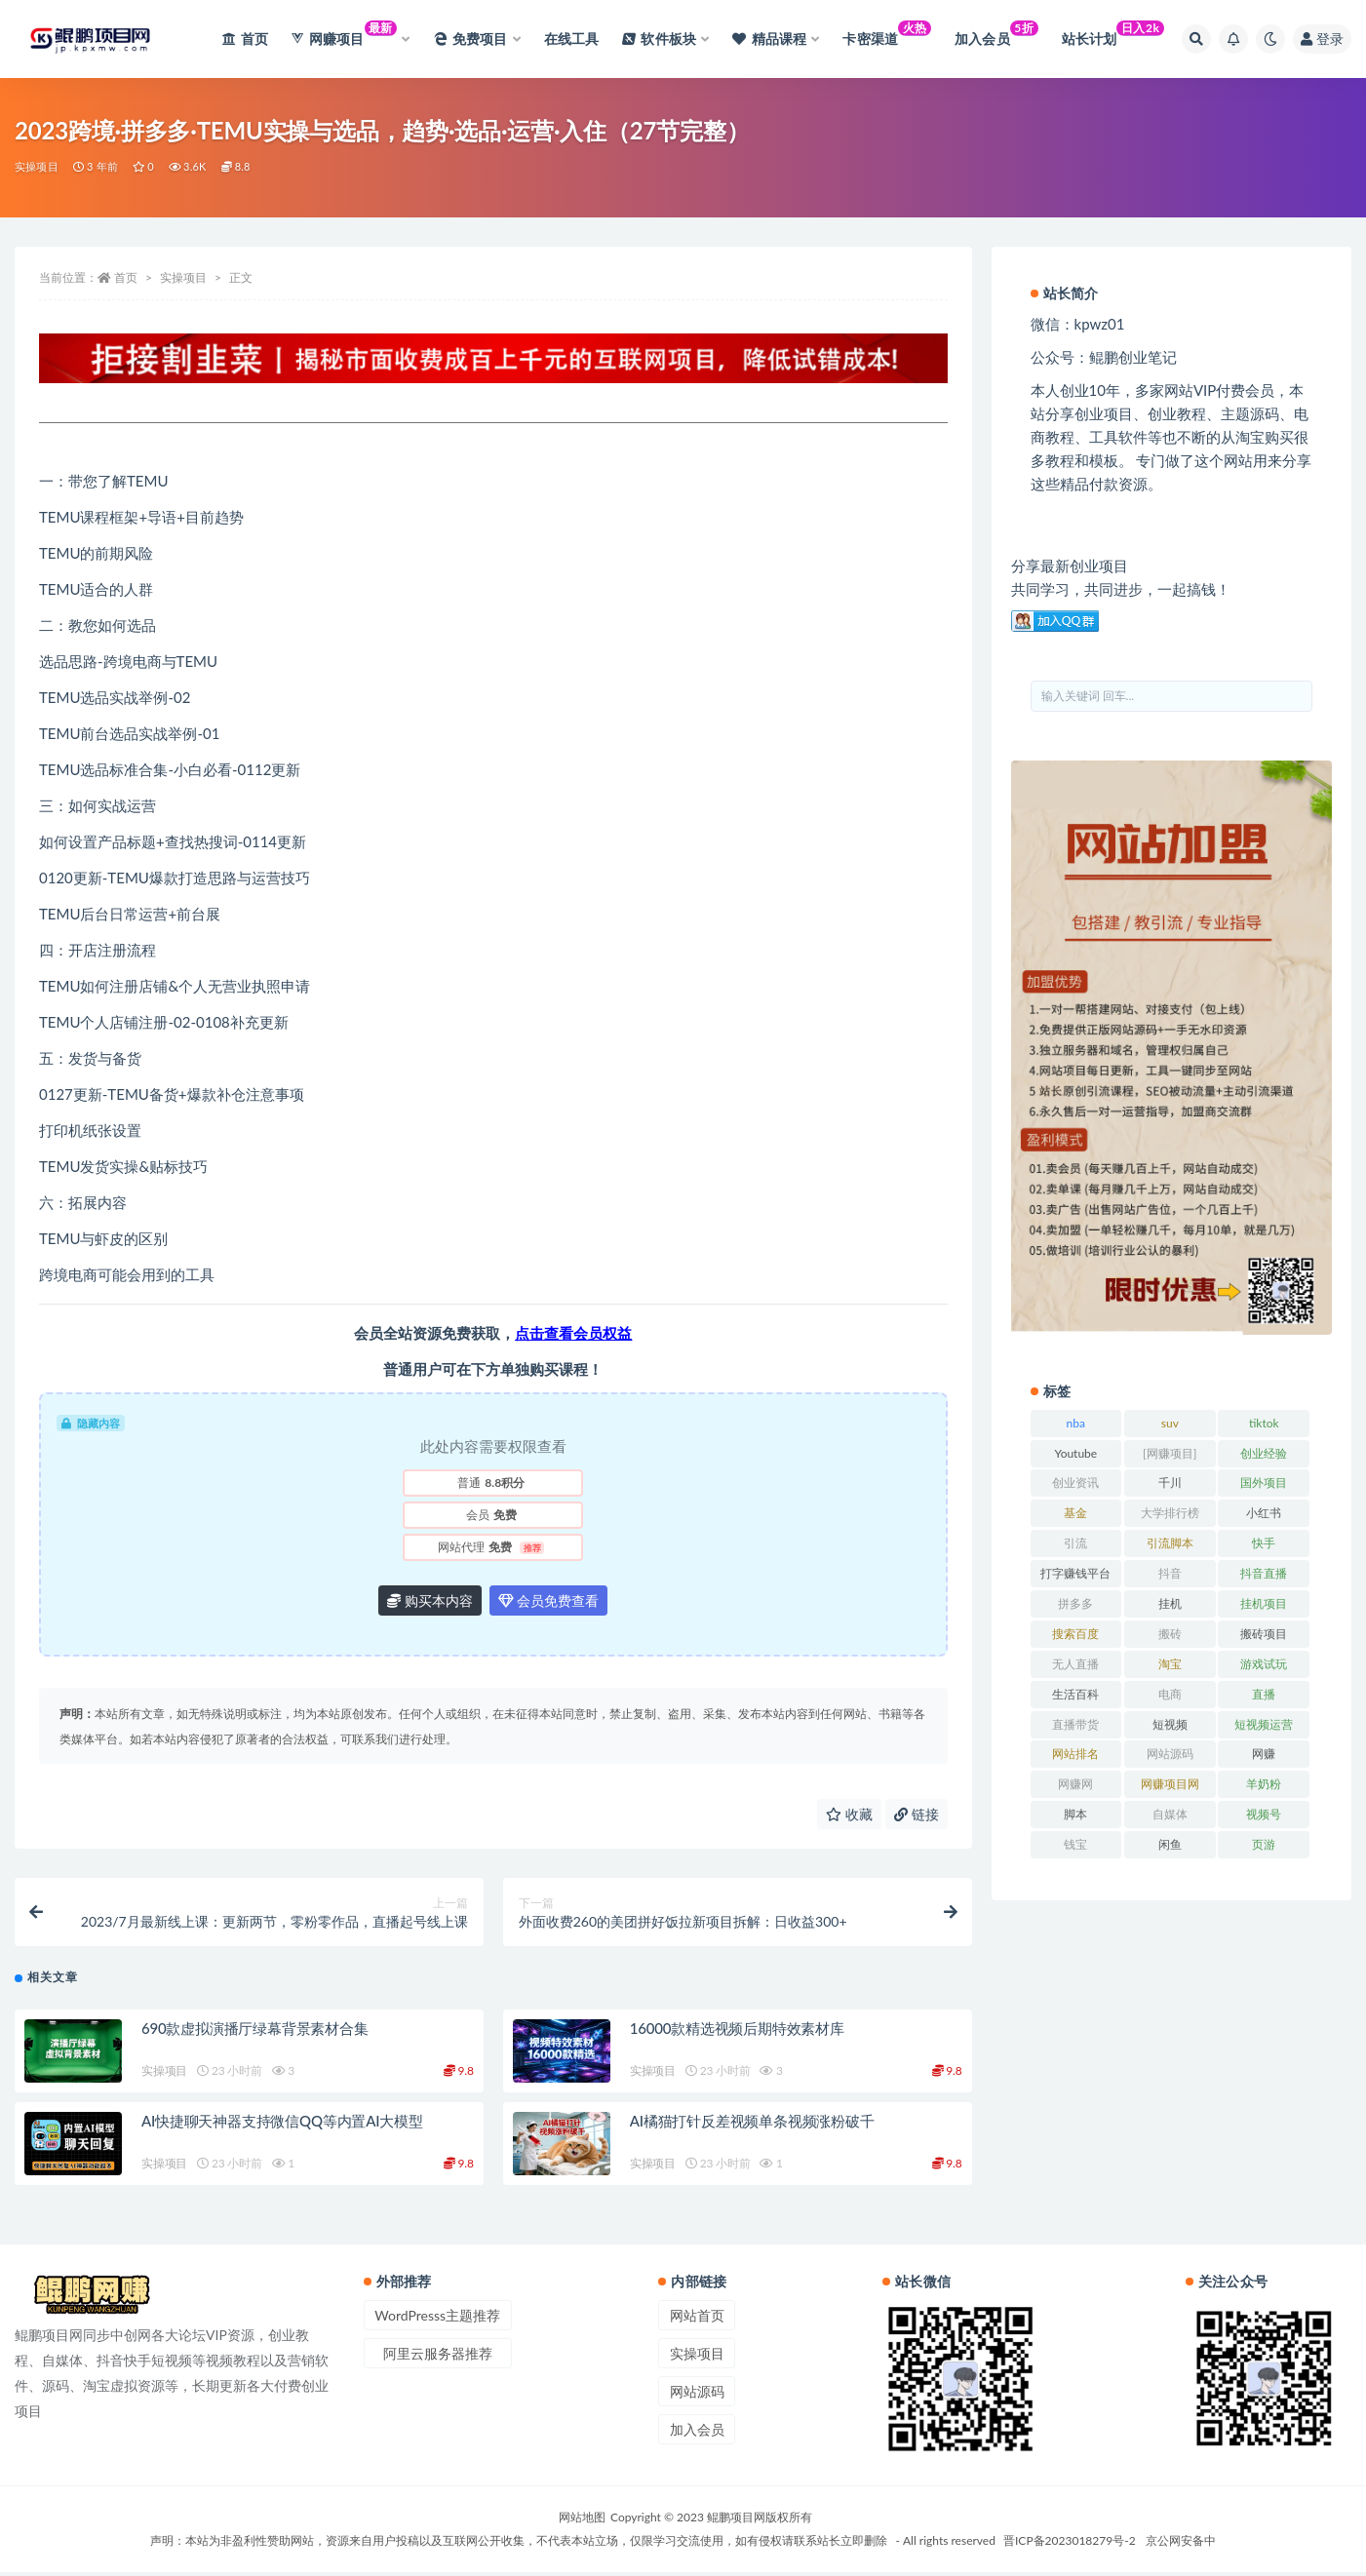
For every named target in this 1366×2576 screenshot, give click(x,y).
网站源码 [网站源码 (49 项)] (1170, 1753)
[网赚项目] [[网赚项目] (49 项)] (1169, 1453)
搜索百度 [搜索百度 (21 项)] (1075, 1633)
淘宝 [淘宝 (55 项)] (1170, 1664)
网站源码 (697, 2395)
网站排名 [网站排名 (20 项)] (1075, 1753)
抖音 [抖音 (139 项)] (1170, 1573)
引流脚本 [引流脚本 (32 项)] (1170, 1543)
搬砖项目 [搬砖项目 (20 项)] (1263, 1633)
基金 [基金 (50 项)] (1075, 1512)
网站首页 (697, 2319)
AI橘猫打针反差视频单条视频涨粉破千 (752, 2124)
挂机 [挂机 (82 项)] (1170, 1603)
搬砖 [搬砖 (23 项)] (1170, 1633)
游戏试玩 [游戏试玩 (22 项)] (1263, 1664)
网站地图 (582, 2521)
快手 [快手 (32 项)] (1263, 1543)
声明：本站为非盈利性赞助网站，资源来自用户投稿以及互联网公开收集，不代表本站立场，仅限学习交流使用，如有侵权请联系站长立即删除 (518, 2544)
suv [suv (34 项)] (1170, 1423)
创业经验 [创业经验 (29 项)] (1263, 1453)
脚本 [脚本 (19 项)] (1075, 1814)
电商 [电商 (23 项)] (1170, 1694)
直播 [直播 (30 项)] (1263, 1694)
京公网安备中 (1181, 2544)
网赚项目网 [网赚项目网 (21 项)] (1170, 1783)
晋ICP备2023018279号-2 (1069, 2544)
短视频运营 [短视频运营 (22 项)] (1263, 1724)
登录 (1322, 38)
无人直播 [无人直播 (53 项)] (1075, 1664)
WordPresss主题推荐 (437, 2319)
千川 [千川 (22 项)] (1170, 1482)
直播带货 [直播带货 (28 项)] (1075, 1724)
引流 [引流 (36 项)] (1075, 1543)
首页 (125, 277)
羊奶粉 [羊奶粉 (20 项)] (1263, 1783)
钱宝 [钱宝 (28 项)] (1075, 1844)
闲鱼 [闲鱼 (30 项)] (1170, 1844)
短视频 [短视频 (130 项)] (1170, 1724)
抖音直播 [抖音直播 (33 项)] (1263, 1573)
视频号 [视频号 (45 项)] (1263, 1814)
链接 (916, 1814)
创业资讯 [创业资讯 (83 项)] (1075, 1482)
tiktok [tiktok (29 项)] (1264, 1423)
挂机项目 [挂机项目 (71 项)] (1263, 1603)
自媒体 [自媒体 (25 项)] (1170, 1814)
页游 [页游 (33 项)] (1263, 1844)
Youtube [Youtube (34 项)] (1075, 1453)
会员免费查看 (549, 1600)
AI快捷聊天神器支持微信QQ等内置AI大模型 (282, 2124)
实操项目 (37, 166)
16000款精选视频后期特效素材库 (737, 2032)
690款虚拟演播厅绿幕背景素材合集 (255, 2032)
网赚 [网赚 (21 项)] (1263, 1753)
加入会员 (697, 2433)
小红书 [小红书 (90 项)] (1263, 1512)
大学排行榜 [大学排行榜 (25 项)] (1170, 1512)
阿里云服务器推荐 (437, 2357)
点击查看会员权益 (573, 1333)
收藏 (849, 1814)
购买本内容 (430, 1600)
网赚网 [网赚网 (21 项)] (1075, 1783)
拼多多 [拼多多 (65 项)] (1075, 1603)
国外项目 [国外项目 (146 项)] (1263, 1482)
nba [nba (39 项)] (1076, 1423)
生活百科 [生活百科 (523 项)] (1075, 1694)
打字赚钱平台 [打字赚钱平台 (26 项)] (1075, 1573)
